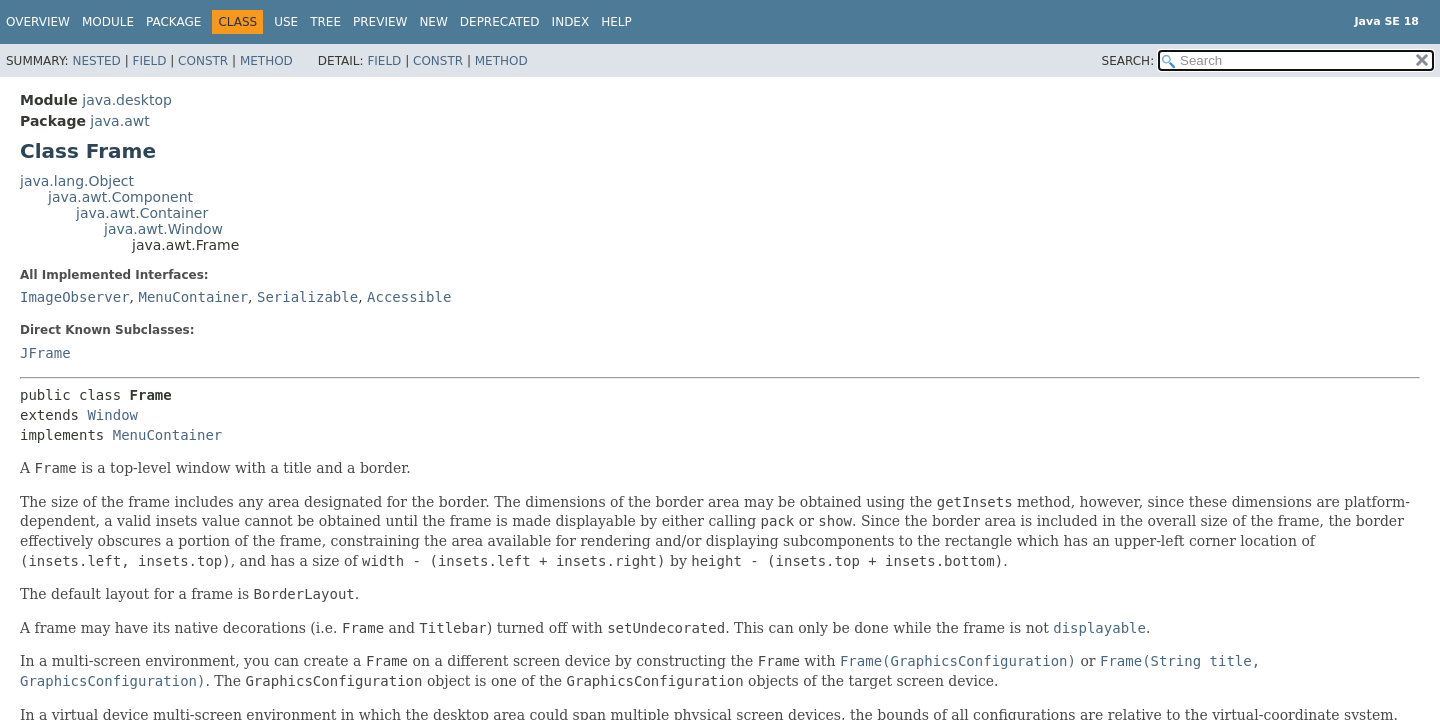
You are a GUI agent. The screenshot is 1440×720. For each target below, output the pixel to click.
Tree (325, 22)
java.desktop (127, 100)
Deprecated (500, 22)
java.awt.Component (120, 197)
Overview (38, 22)
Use (286, 22)
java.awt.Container (142, 213)
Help (616, 22)
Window (112, 415)
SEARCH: (1128, 61)
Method (266, 61)
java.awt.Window (163, 229)
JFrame (45, 353)
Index (571, 22)
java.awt (119, 121)
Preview (380, 22)
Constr (203, 61)
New (433, 22)
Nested (96, 61)
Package (173, 22)
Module (108, 22)
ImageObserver (75, 297)
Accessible (409, 297)
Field (149, 61)
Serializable (307, 297)
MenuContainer (193, 297)
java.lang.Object (77, 181)
